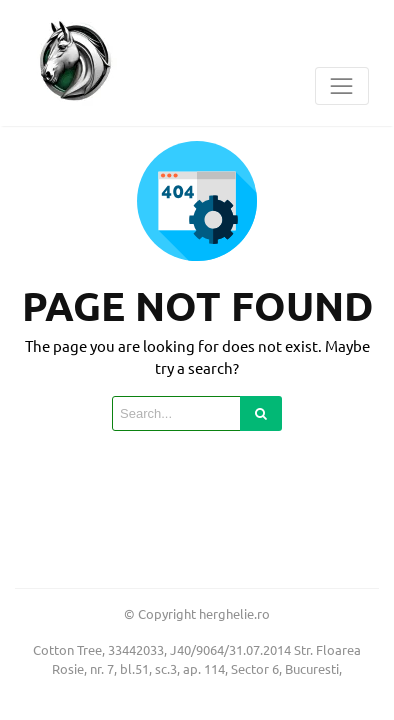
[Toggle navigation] (342, 86)
